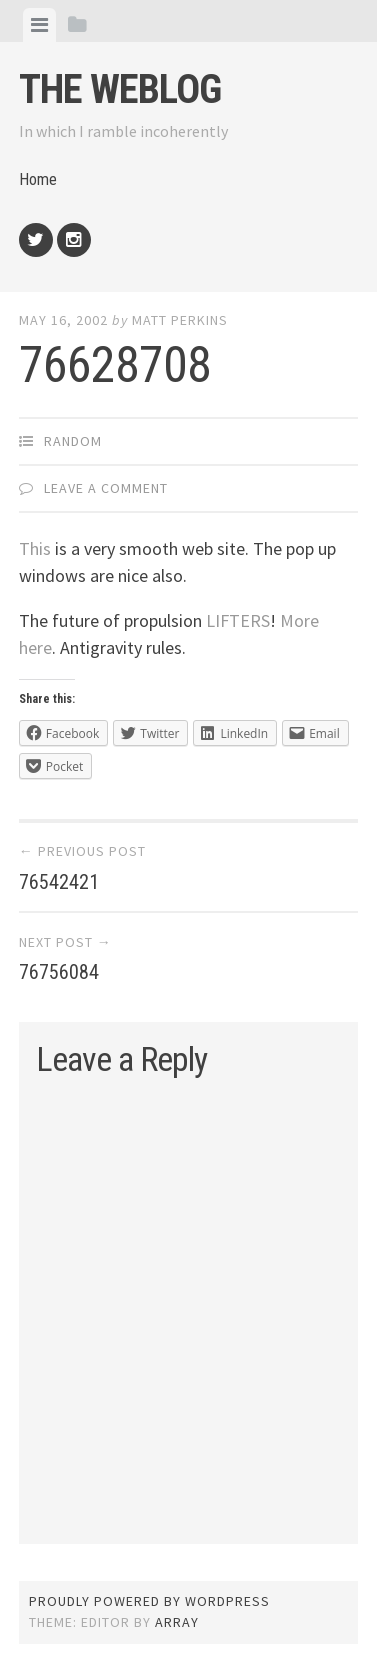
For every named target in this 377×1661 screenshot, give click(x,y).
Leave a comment (106, 488)
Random (73, 441)
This (35, 548)
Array (177, 1622)
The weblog (120, 89)
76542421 (59, 882)
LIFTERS (238, 620)
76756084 (59, 972)
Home (38, 179)
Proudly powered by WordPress (149, 1601)
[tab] (39, 25)
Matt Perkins (180, 320)
